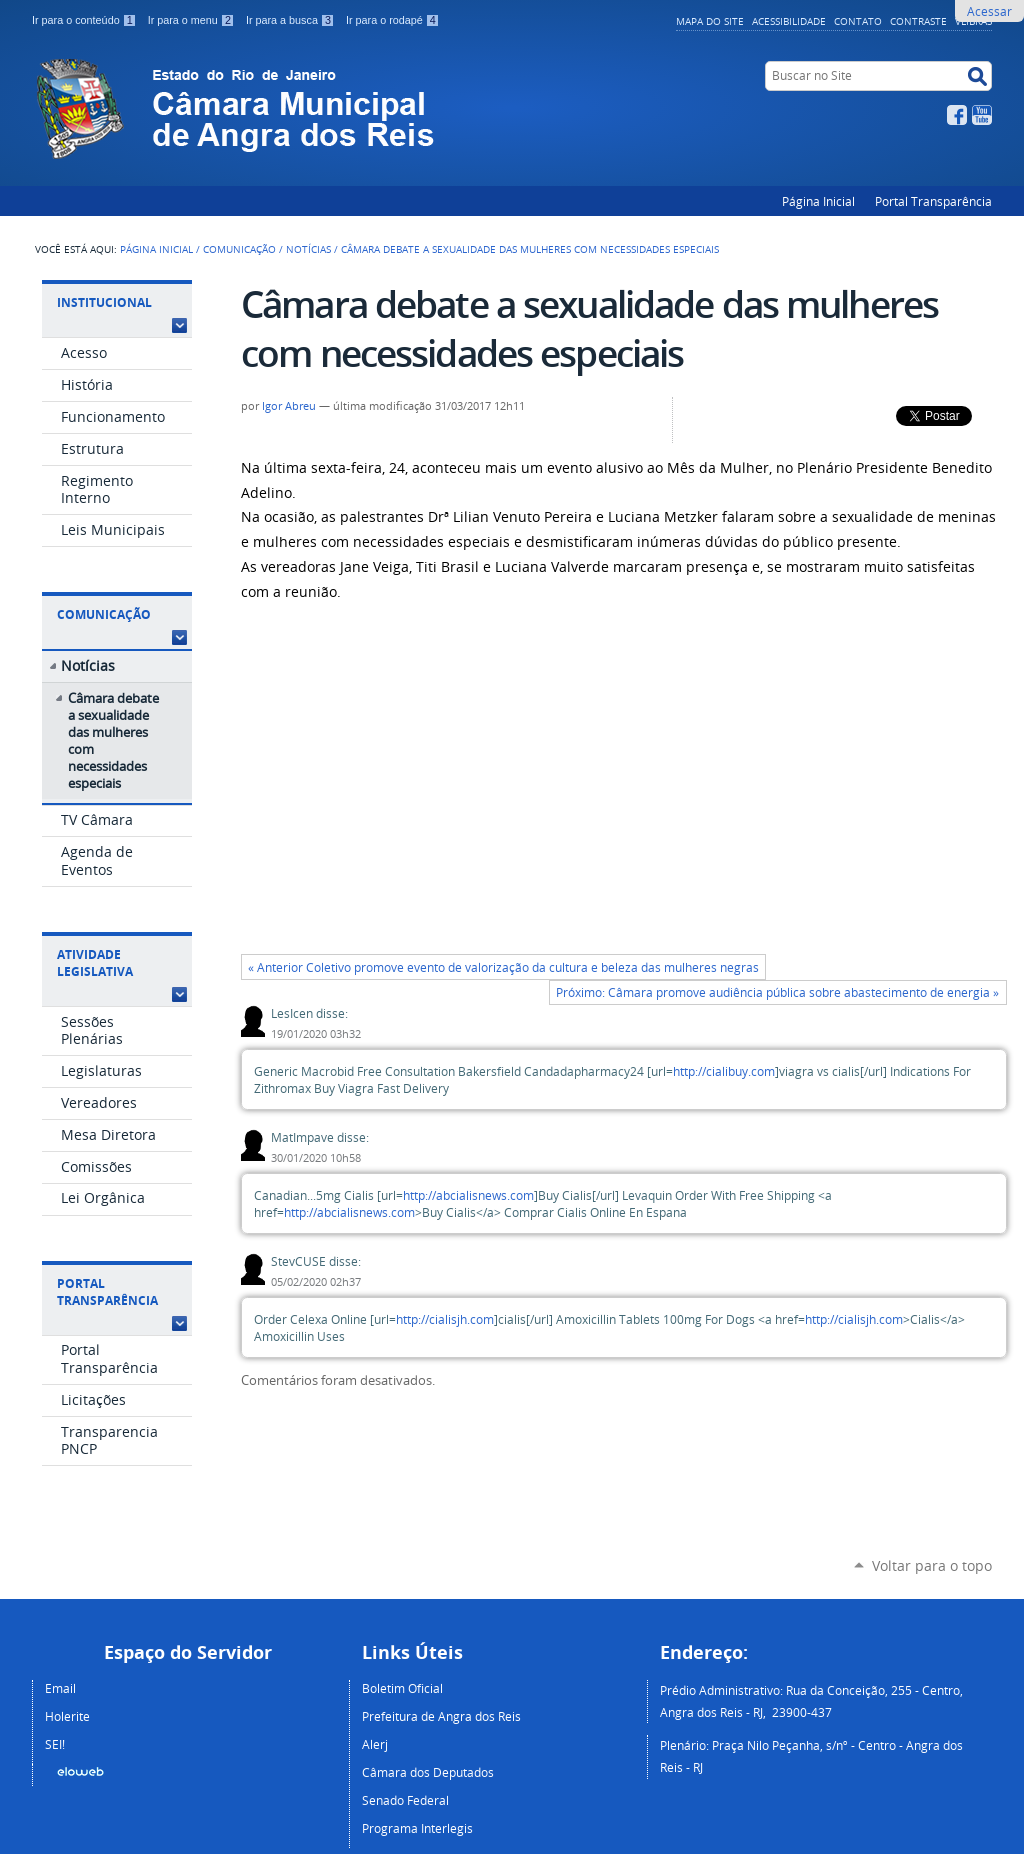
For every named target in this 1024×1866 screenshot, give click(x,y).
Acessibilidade (789, 21)
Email (60, 1688)
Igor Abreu (289, 406)
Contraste (918, 21)
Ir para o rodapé (393, 20)
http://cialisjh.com (445, 1319)
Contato (858, 21)
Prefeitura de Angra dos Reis (441, 1716)
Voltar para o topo (932, 1565)
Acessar (989, 11)
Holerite (67, 1716)
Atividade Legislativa (95, 963)
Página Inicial (818, 201)
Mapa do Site (710, 21)
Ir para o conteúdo (86, 20)
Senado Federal (405, 1800)
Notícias (308, 249)
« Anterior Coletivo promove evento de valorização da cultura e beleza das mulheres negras (503, 967)
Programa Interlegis (417, 1828)
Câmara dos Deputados (428, 1772)
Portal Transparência (933, 201)
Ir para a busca (292, 20)
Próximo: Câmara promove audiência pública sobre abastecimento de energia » (777, 992)
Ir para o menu (193, 20)
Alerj (375, 1744)
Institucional (104, 302)
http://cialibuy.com (724, 1071)
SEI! (55, 1744)
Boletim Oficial (402, 1688)
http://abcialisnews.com (468, 1195)
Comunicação (239, 249)
